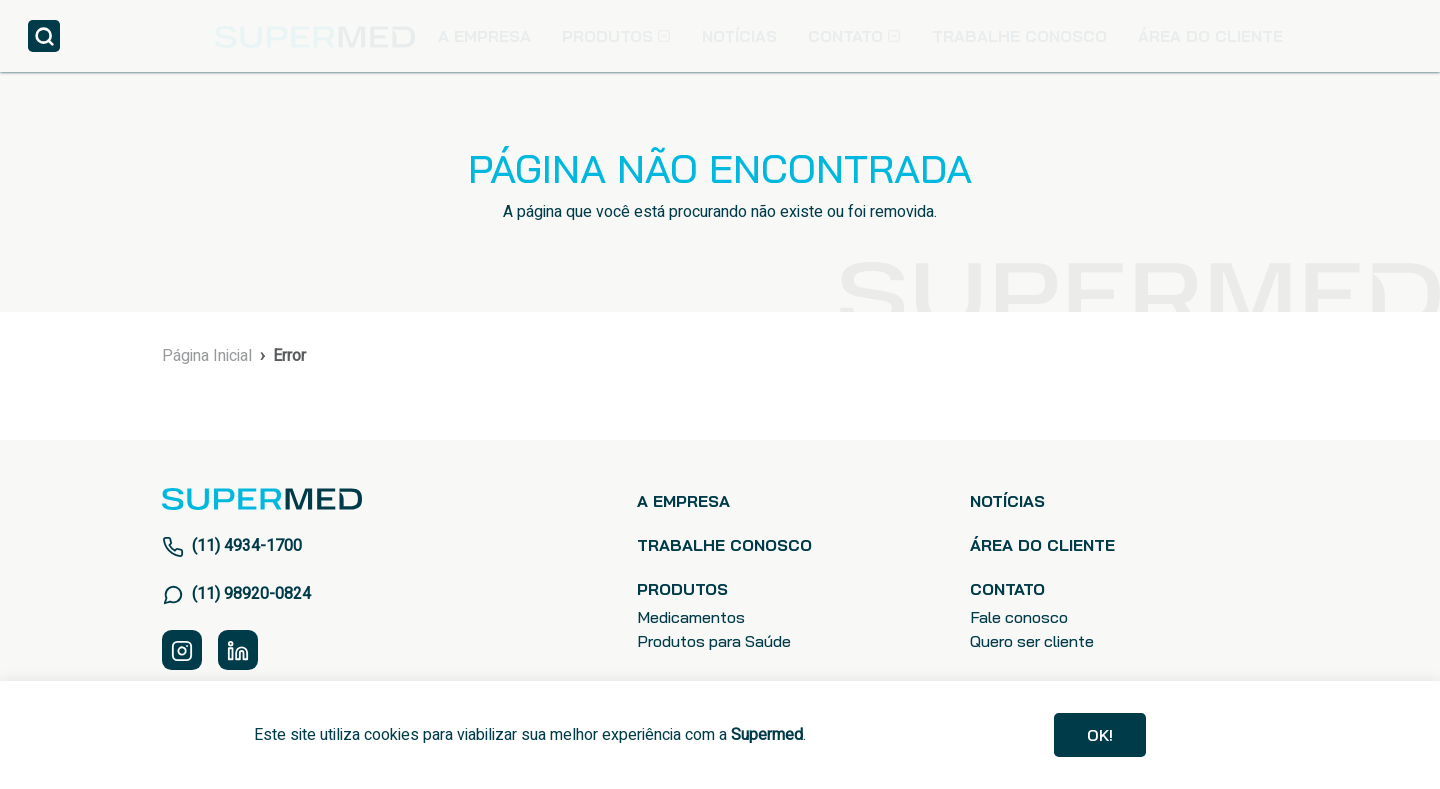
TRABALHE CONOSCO (1019, 36)
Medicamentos (691, 617)
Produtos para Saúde (714, 641)
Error (289, 356)
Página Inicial (207, 356)
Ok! (1100, 735)
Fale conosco (1019, 617)
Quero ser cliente (1032, 641)
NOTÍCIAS (739, 36)
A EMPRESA (484, 36)
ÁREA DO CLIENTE (1210, 36)
